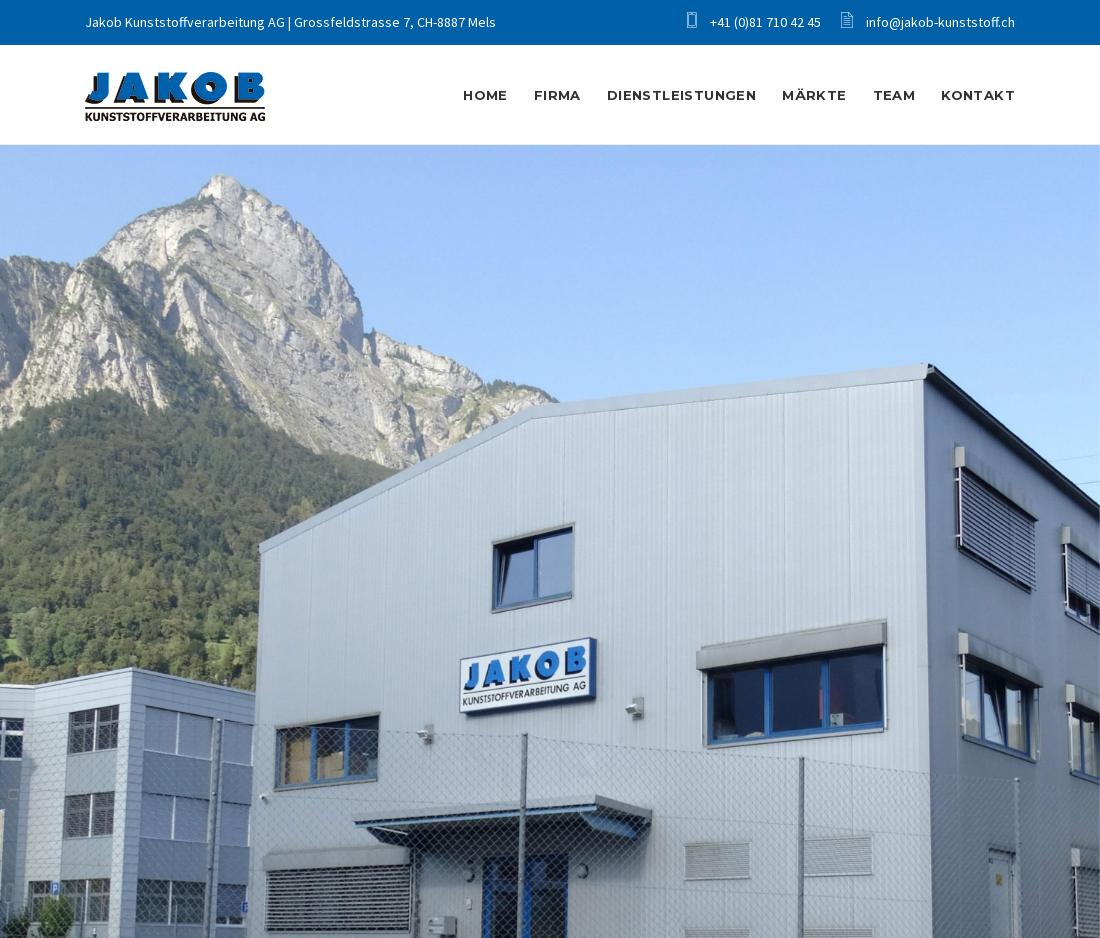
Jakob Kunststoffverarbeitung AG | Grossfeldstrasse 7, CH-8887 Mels (290, 22)
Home (485, 74)
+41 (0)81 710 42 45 (754, 22)
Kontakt (978, 95)
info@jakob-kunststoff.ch (928, 22)
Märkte (814, 95)
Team (894, 95)
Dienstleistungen (681, 95)
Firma (557, 95)
